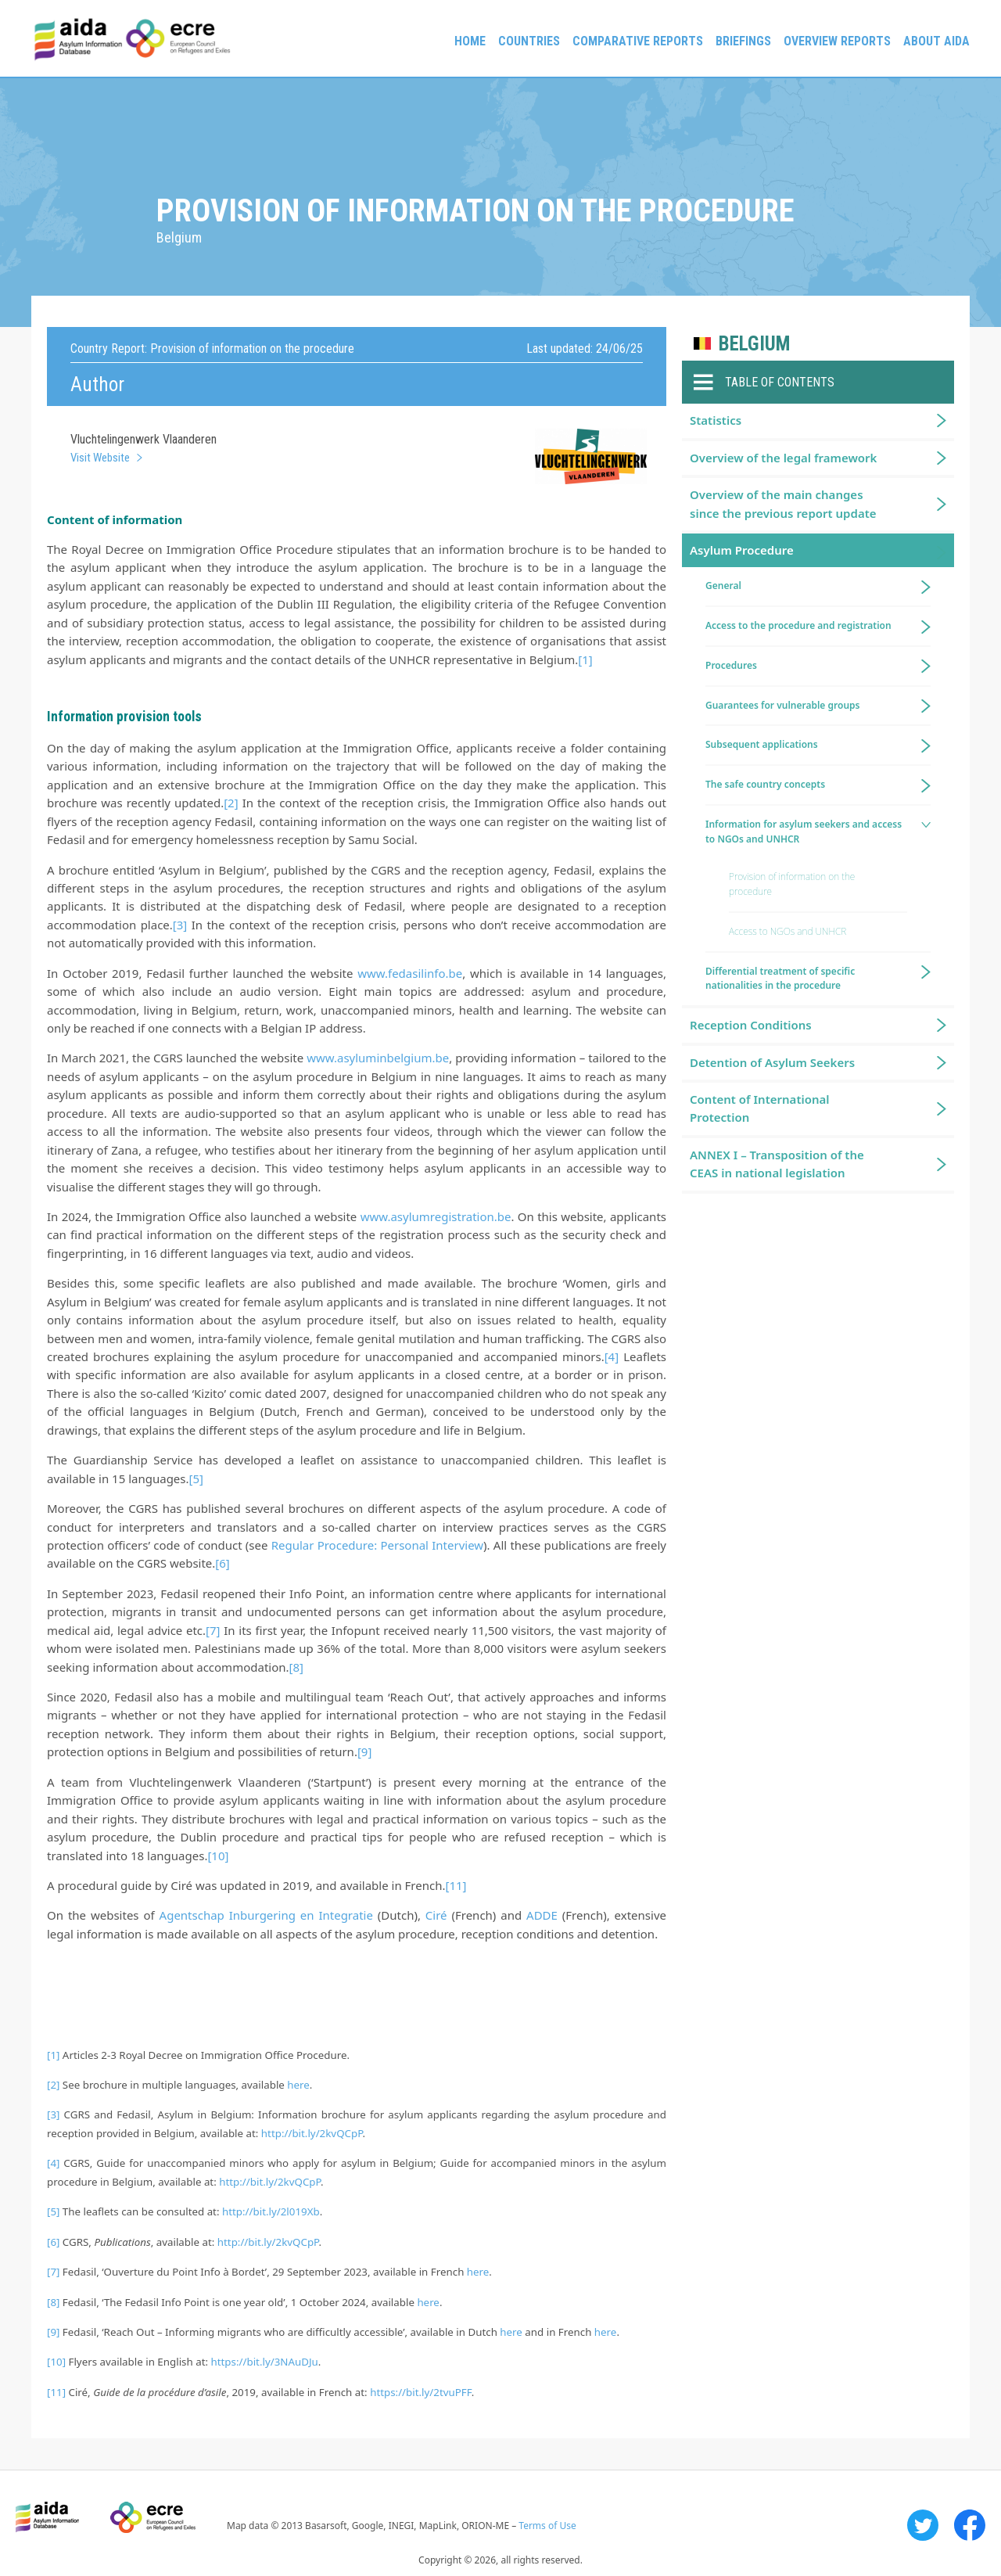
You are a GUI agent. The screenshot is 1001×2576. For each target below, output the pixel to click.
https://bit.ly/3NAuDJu (264, 2362)
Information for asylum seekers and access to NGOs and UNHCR (803, 831)
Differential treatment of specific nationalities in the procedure (780, 979)
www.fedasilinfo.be (409, 973)
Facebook (969, 2525)
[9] (364, 1751)
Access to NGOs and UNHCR (787, 931)
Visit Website (100, 458)
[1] (585, 659)
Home (470, 41)
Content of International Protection (760, 1108)
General (723, 585)
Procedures (731, 665)
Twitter (922, 2525)
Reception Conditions (751, 1025)
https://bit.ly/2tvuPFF (421, 2392)
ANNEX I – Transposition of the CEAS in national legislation (777, 1163)
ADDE (542, 1915)
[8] (296, 1667)
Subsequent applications (761, 744)
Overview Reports (837, 41)
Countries (529, 41)
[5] (196, 1478)
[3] (180, 924)
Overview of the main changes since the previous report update (783, 503)
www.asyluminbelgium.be (378, 1057)
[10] (217, 1855)
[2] (231, 802)
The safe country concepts (765, 784)
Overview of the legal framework (783, 457)
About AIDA (936, 41)
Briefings (743, 41)
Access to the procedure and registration (798, 625)
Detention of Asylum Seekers (772, 1062)
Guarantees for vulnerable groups (782, 705)
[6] (222, 1563)
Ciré (436, 1915)
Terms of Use (547, 2525)
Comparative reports (637, 41)
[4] (612, 1356)
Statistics (715, 420)
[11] (455, 1885)
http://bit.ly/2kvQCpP (312, 2133)
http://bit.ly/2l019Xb (271, 2211)
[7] (213, 1630)
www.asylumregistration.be (436, 1216)
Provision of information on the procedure (792, 884)
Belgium (754, 343)
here (298, 2085)
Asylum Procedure (742, 550)
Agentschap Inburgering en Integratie (266, 1915)
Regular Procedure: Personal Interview (377, 1545)
